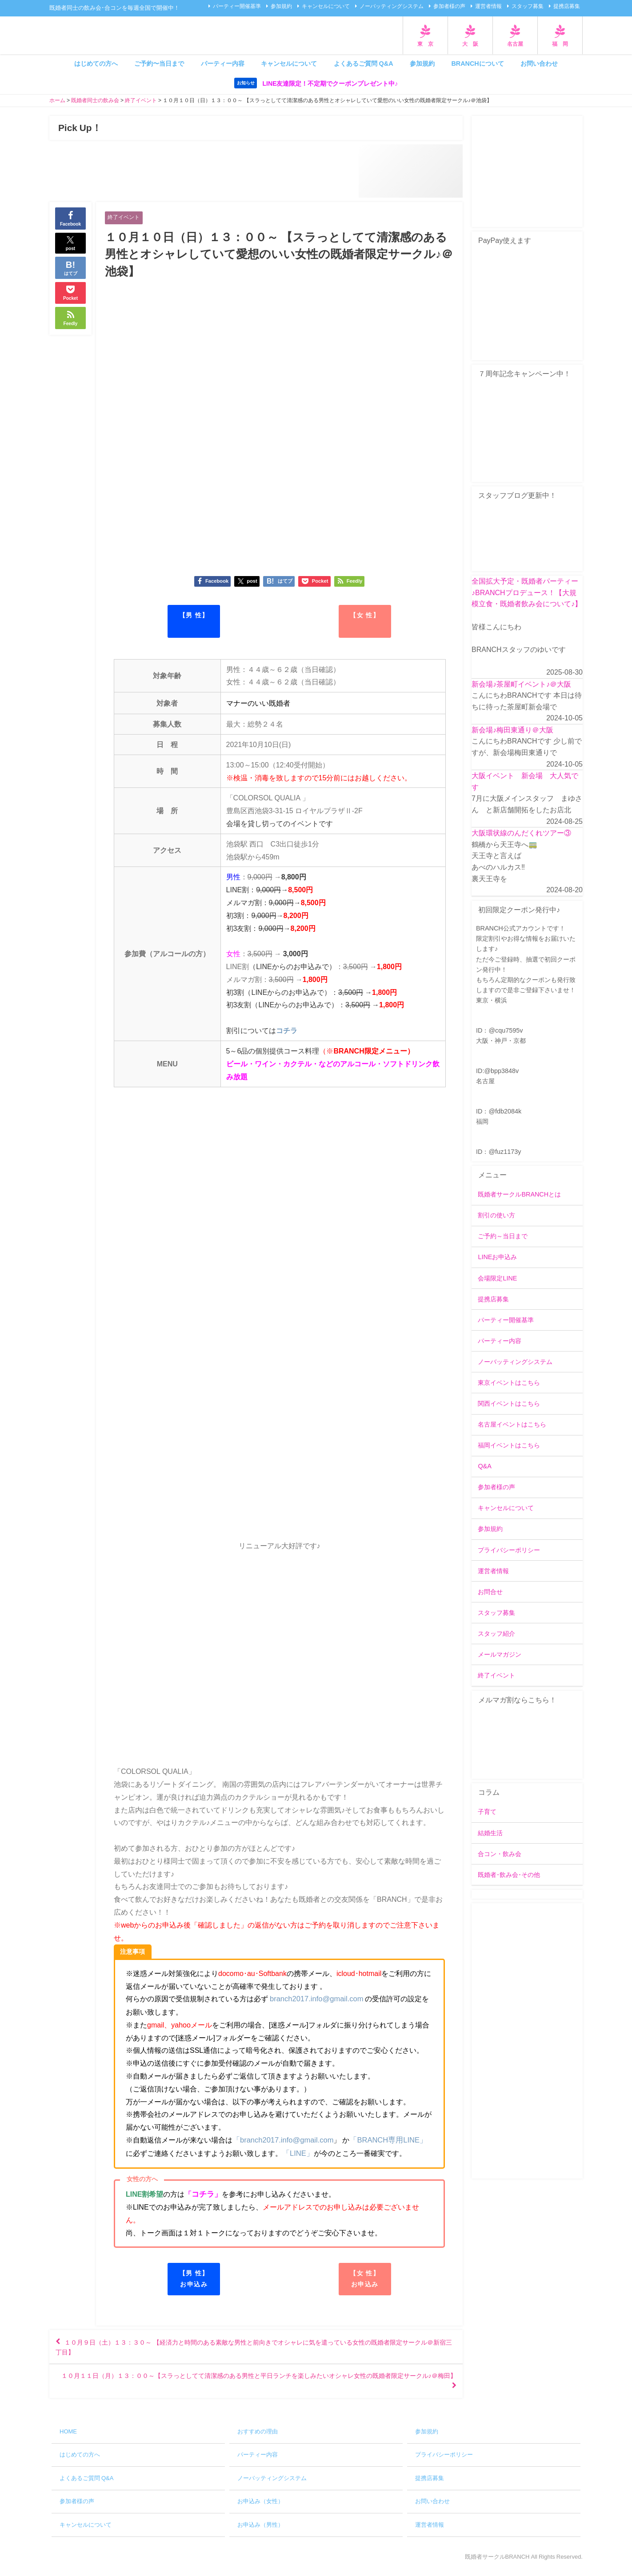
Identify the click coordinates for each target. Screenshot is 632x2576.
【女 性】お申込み (365, 2278)
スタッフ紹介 (496, 1633)
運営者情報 (488, 6)
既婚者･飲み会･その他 (509, 1875)
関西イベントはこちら (509, 1404)
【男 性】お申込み (194, 2278)
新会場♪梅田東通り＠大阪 (512, 729)
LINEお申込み (497, 1257)
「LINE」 (290, 2152)
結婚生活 (490, 1833)
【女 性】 (365, 615)
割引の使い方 (496, 1215)
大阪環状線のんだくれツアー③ (521, 833)
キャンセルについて (326, 6)
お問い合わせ (539, 63)
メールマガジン (499, 1654)
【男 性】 (194, 615)
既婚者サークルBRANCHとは (519, 1195)
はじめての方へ (96, 63)
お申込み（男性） (260, 2532)
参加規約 (281, 6)
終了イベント (125, 217)
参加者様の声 (449, 6)
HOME (68, 2438)
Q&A (484, 1466)
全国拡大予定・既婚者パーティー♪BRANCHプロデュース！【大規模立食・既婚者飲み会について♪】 (527, 593)
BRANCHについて (477, 63)
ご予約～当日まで (503, 1236)
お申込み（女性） (260, 2509)
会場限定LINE (497, 1278)
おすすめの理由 (257, 2438)
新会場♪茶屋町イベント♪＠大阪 (521, 684)
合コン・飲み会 (499, 1854)
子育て (487, 1812)
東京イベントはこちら (509, 1382)
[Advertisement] (527, 2041)
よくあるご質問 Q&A (363, 63)
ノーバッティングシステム (392, 6)
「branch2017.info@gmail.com (281, 2140)
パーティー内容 (222, 63)
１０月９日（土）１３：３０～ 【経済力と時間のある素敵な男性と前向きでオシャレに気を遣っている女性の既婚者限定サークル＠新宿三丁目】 (254, 2348)
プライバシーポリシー (509, 1550)
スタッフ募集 (528, 6)
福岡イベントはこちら (509, 1446)
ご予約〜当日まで (159, 63)
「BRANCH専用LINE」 (383, 2140)
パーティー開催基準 (237, 6)
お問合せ (490, 1592)
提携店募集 (566, 6)
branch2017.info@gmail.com (315, 1999)
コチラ (286, 1031)
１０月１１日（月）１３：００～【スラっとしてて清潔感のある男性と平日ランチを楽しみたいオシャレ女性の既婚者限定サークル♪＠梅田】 (256, 2386)
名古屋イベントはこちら (512, 1425)
